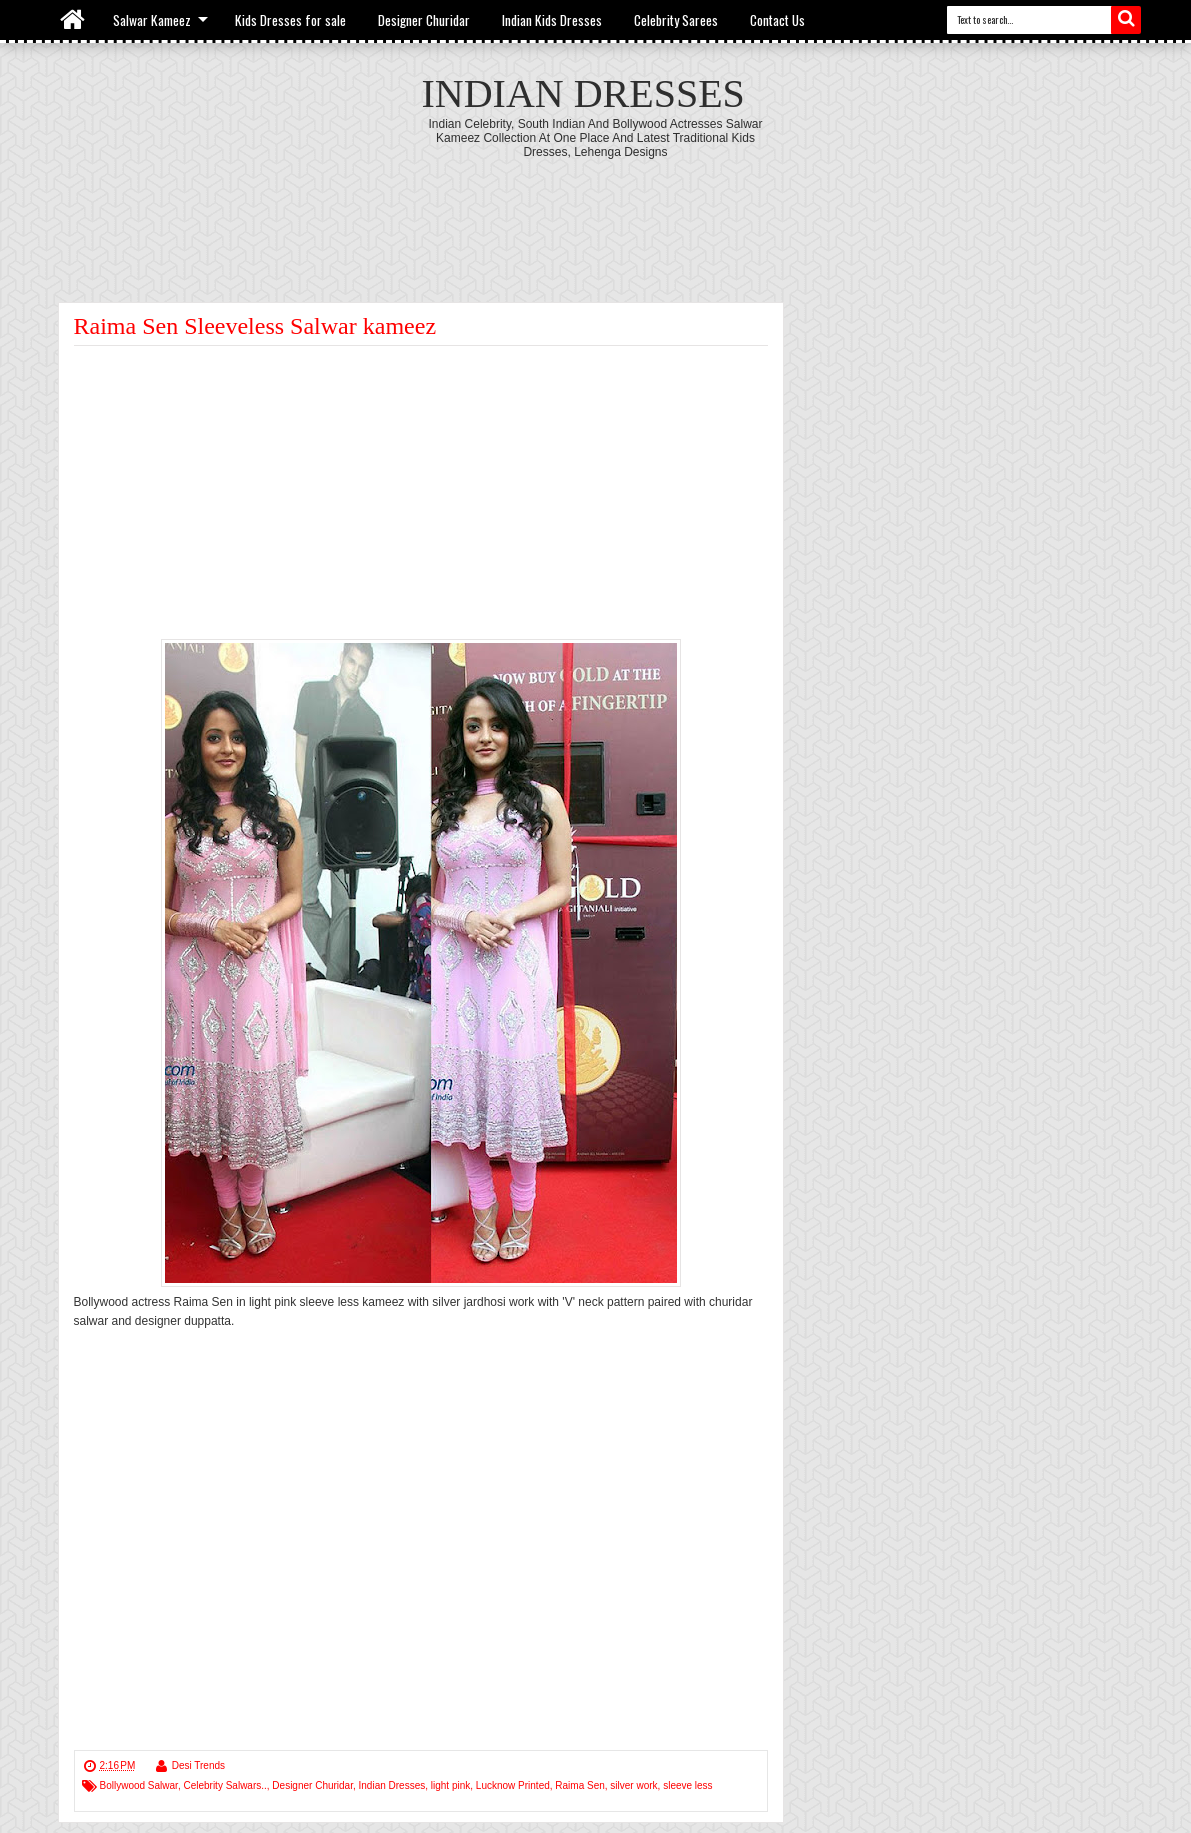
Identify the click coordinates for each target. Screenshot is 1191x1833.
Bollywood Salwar (139, 1785)
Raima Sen (579, 1785)
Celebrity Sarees (676, 20)
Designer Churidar (424, 20)
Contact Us (777, 20)
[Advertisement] (596, 214)
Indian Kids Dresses (552, 20)
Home (73, 20)
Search (1126, 20)
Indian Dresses (583, 93)
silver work (633, 1785)
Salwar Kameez (152, 20)
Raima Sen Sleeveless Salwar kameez (255, 326)
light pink (450, 1785)
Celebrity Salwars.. (224, 1785)
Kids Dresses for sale (290, 20)
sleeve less (687, 1785)
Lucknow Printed (513, 1785)
